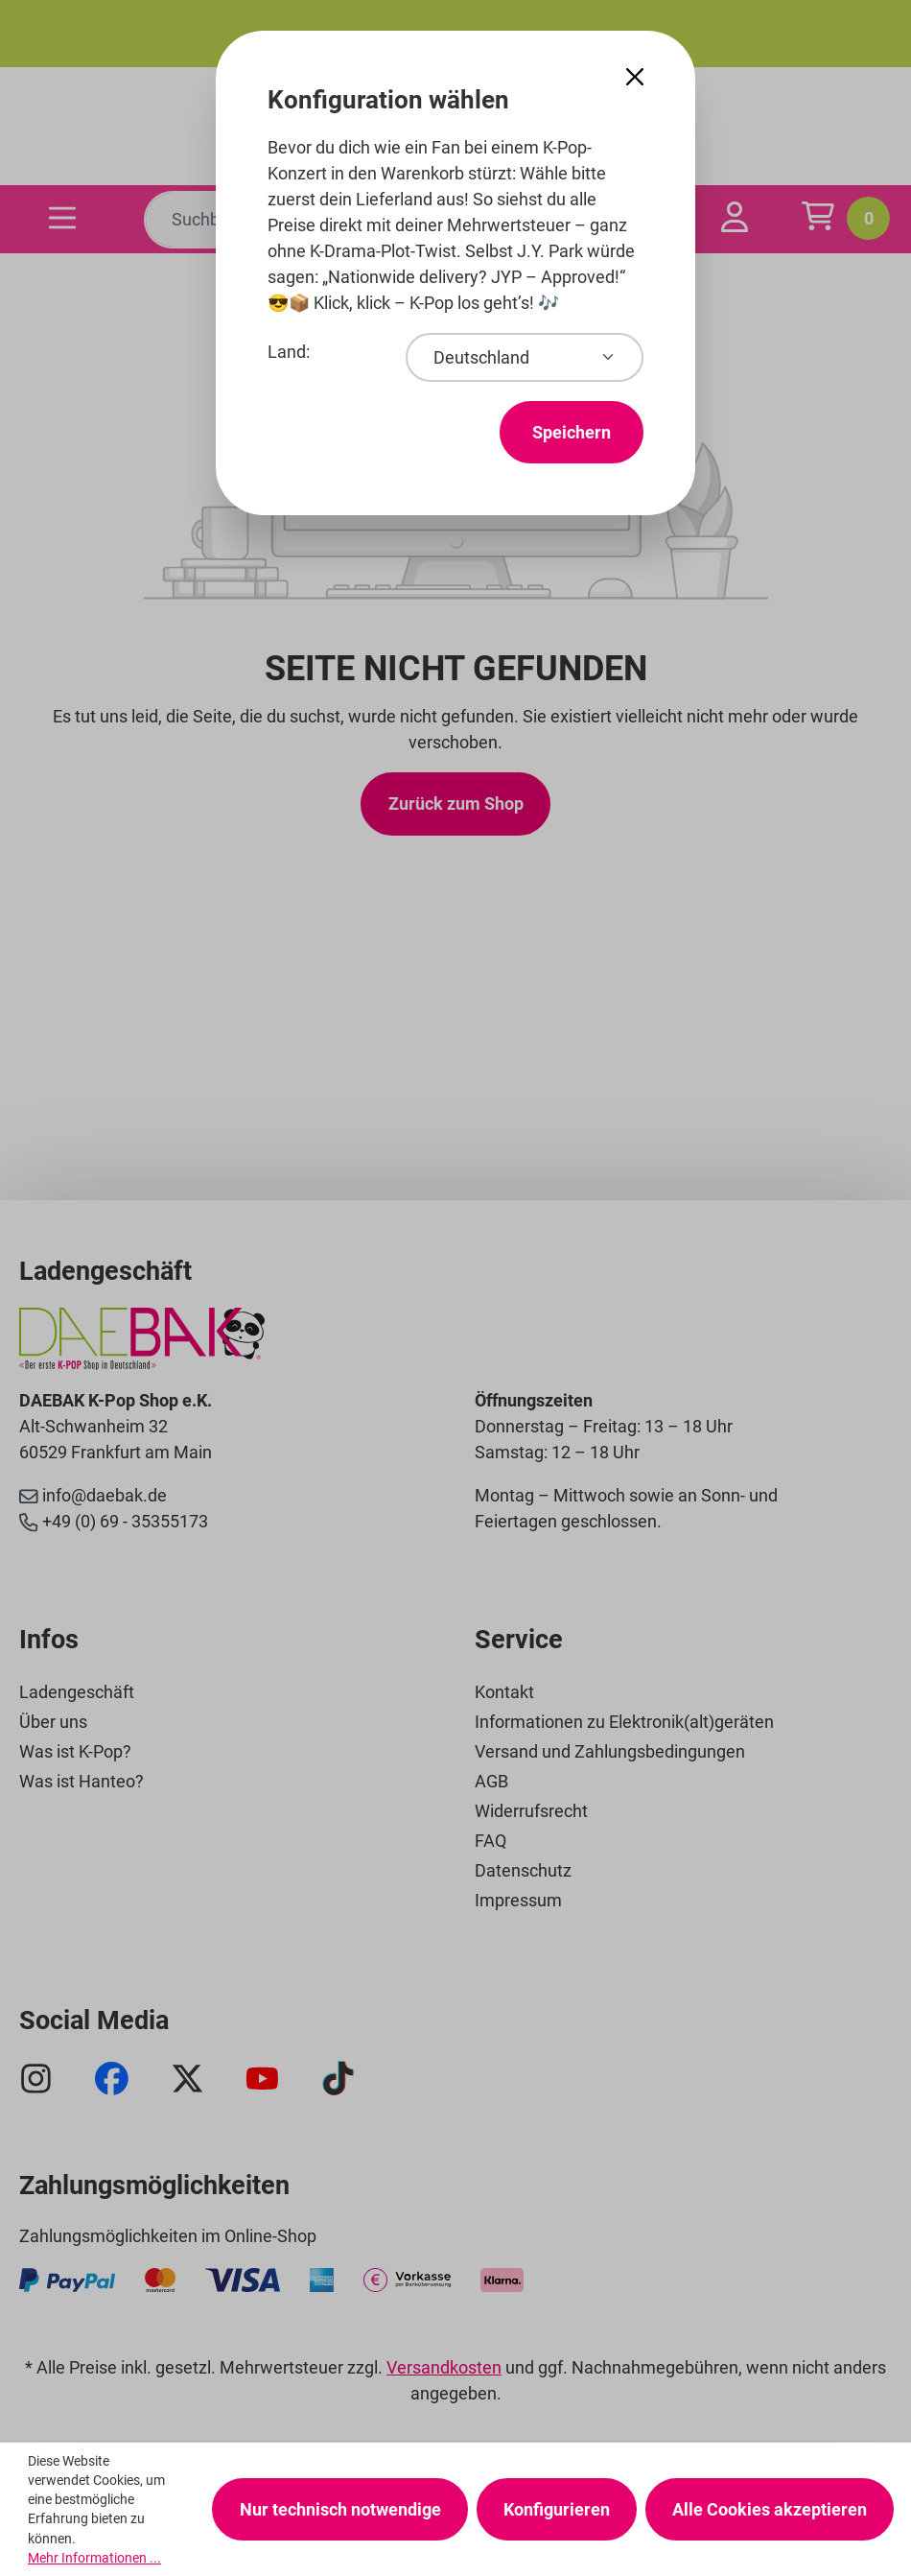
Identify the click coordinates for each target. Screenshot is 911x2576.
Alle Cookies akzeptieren (769, 2509)
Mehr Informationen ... (94, 2557)
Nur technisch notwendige (340, 2509)
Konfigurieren (556, 2509)
